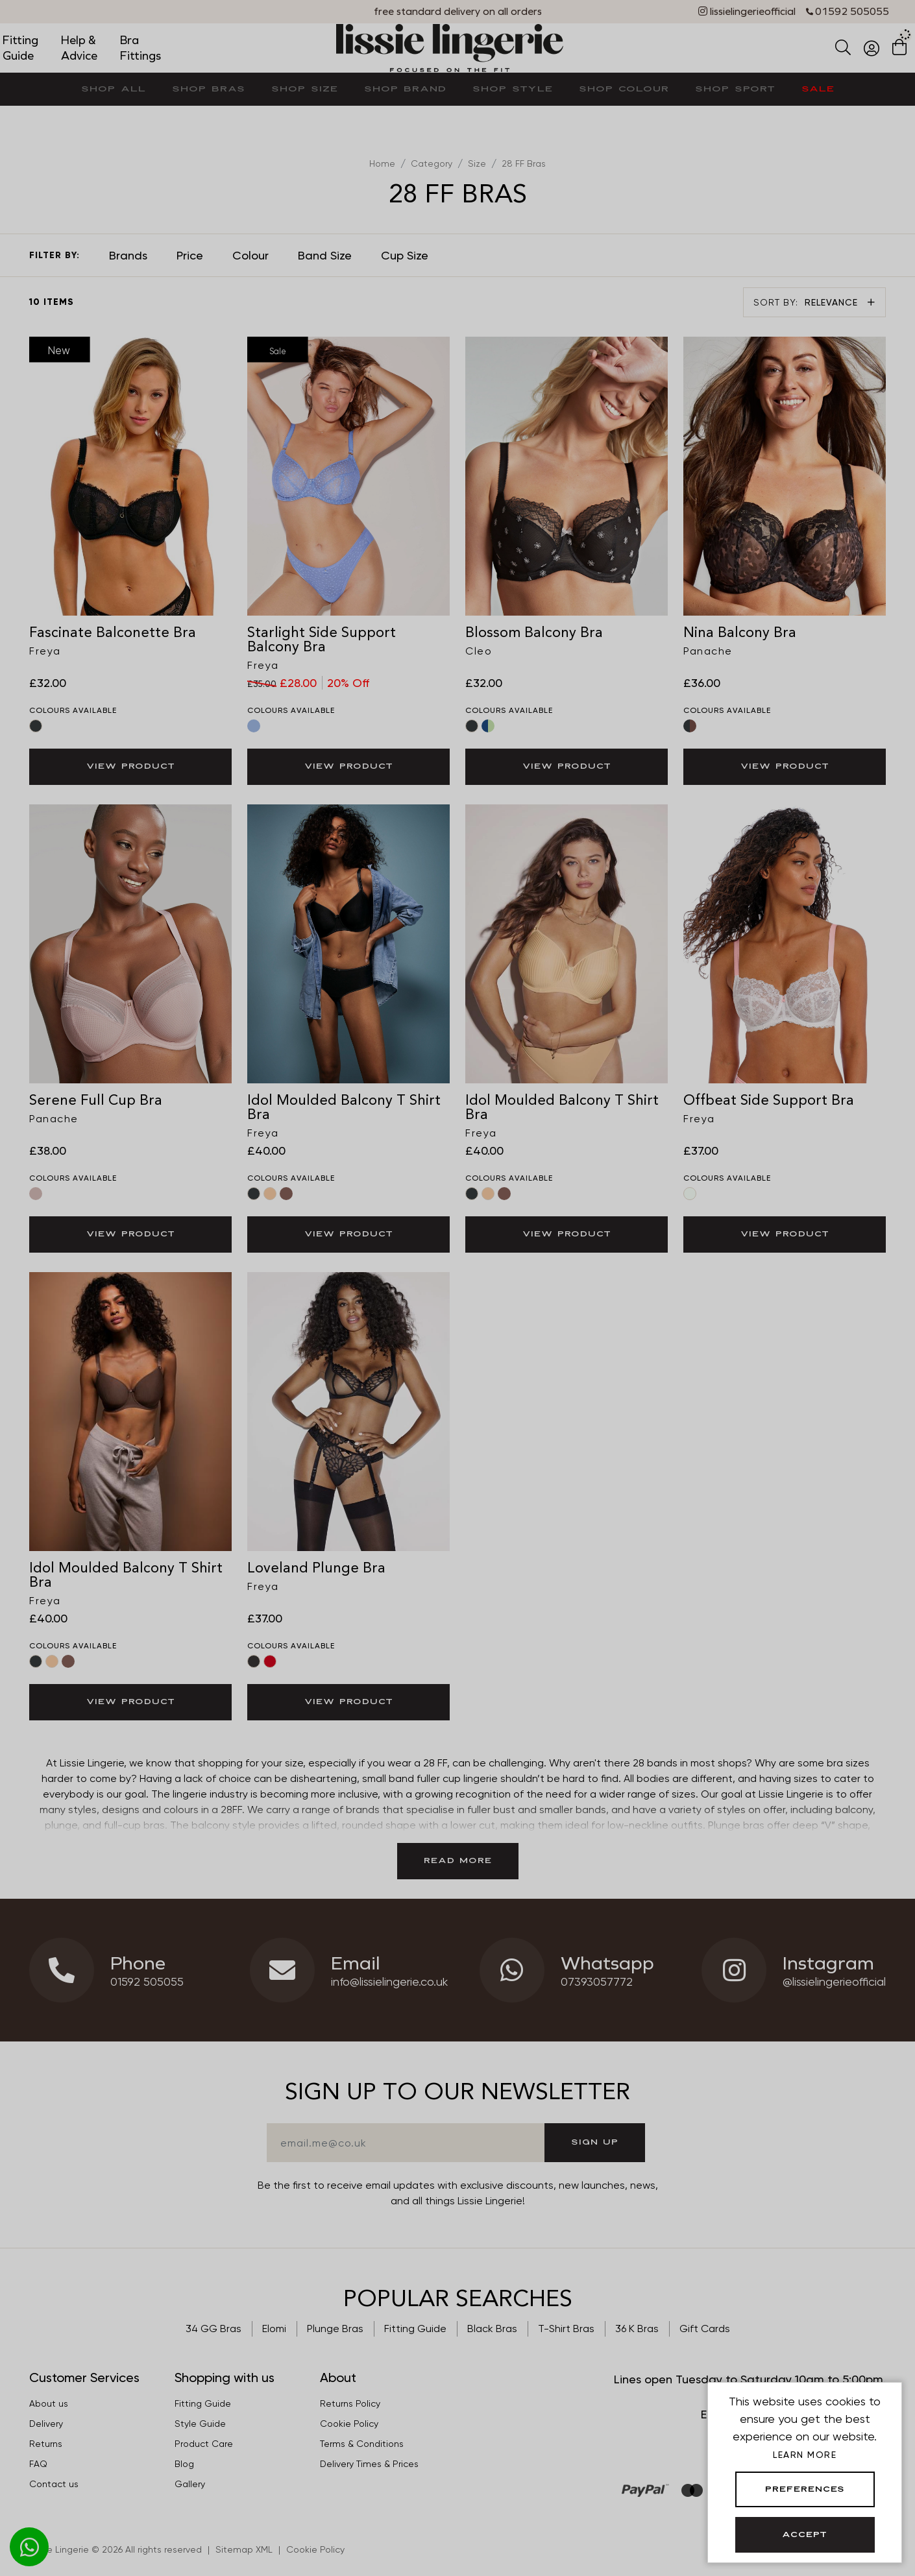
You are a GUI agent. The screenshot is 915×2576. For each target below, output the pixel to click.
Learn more (804, 2455)
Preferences (805, 2489)
